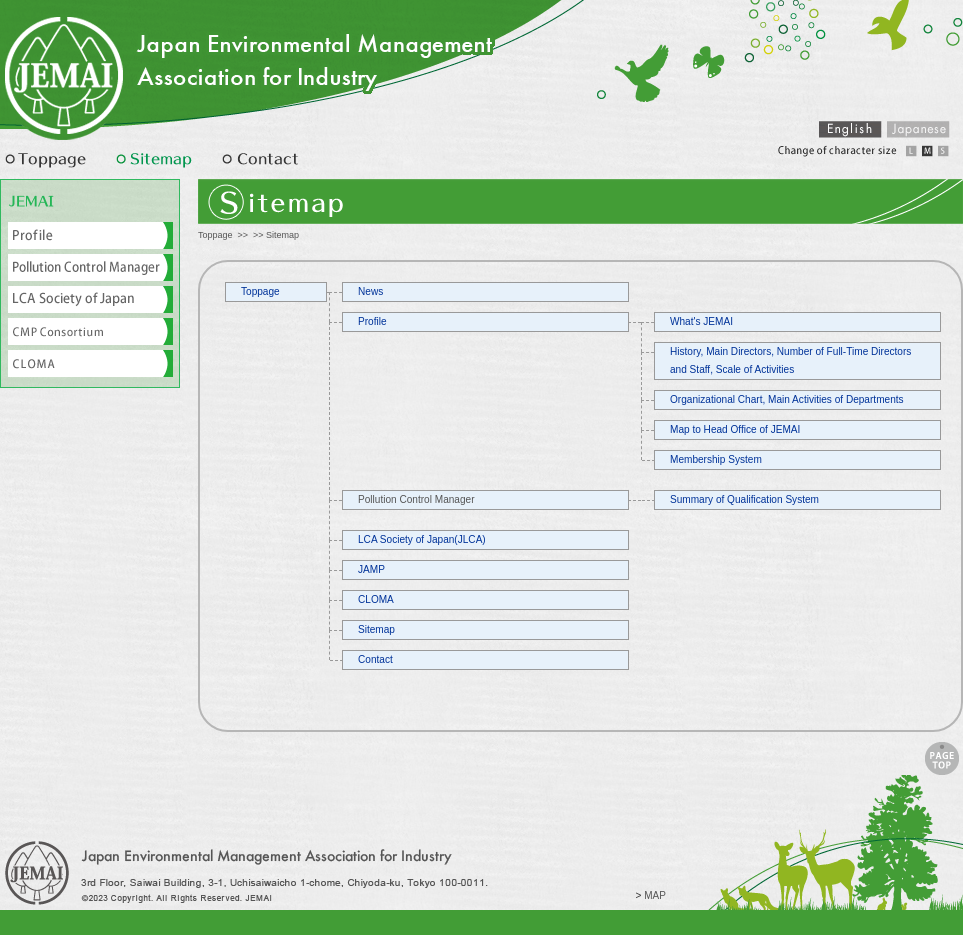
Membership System (716, 459)
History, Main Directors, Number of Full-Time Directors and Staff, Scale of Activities (790, 360)
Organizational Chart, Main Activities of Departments (787, 399)
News (370, 291)
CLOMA (376, 599)
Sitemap (376, 629)
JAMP (371, 569)
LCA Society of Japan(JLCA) (422, 539)
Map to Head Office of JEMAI (735, 429)
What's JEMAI (701, 321)
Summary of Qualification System (744, 499)
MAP (655, 895)
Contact (375, 659)
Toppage (215, 235)
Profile (372, 321)
